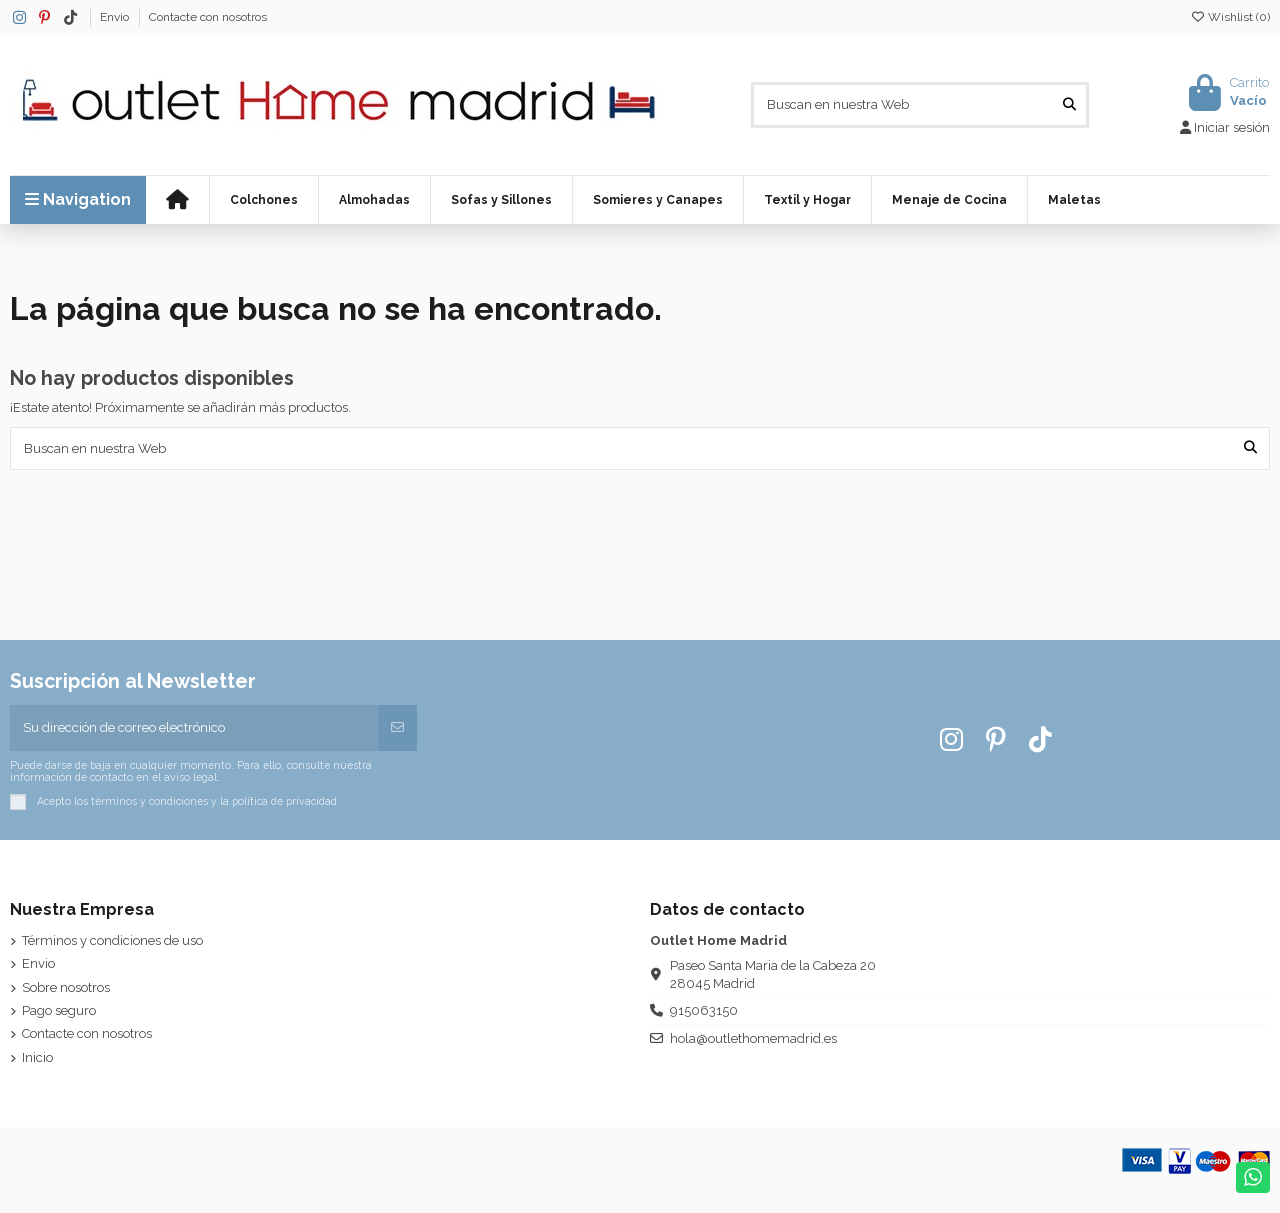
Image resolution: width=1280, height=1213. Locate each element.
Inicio (37, 1057)
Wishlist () (1230, 17)
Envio (116, 17)
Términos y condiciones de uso (112, 940)
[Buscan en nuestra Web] (1069, 105)
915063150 (704, 1010)
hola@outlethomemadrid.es (753, 1038)
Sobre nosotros (66, 987)
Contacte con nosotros (208, 17)
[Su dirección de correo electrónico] (194, 728)
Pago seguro (59, 1010)
